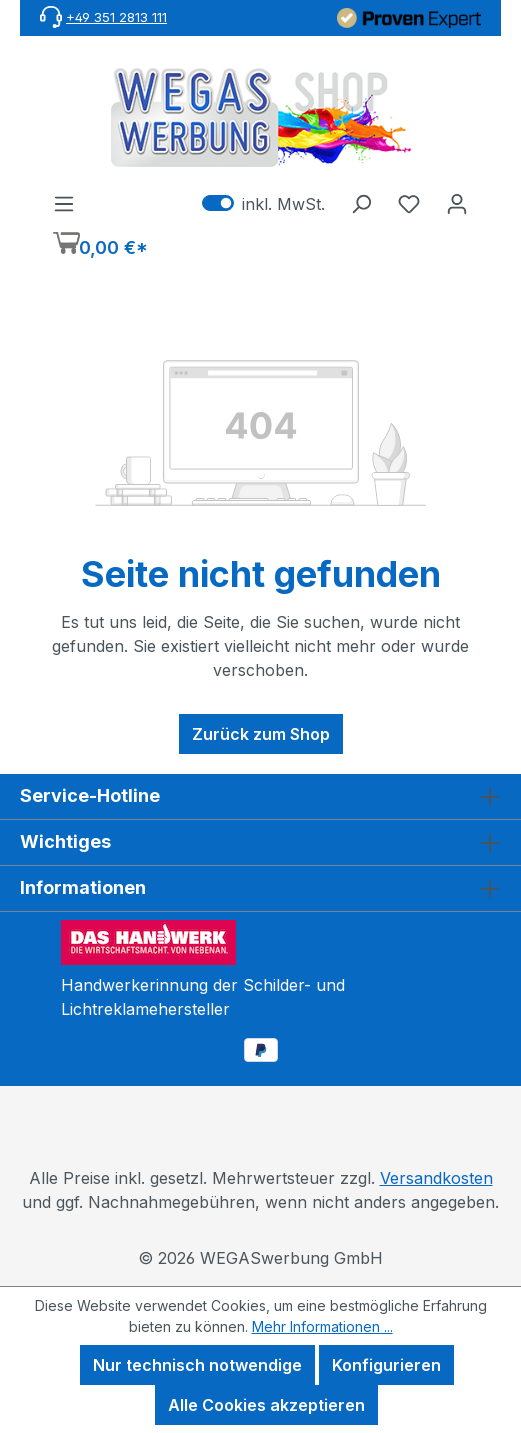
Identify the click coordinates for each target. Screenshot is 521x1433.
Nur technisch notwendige (197, 1365)
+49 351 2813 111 (116, 17)
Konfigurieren (386, 1365)
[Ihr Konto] (457, 203)
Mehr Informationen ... (322, 1326)
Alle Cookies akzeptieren (266, 1405)
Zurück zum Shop (261, 734)
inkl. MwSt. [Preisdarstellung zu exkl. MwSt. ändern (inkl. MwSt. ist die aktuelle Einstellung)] (263, 203)
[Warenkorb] (100, 245)
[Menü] (64, 203)
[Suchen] (361, 203)
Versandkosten (436, 1178)
